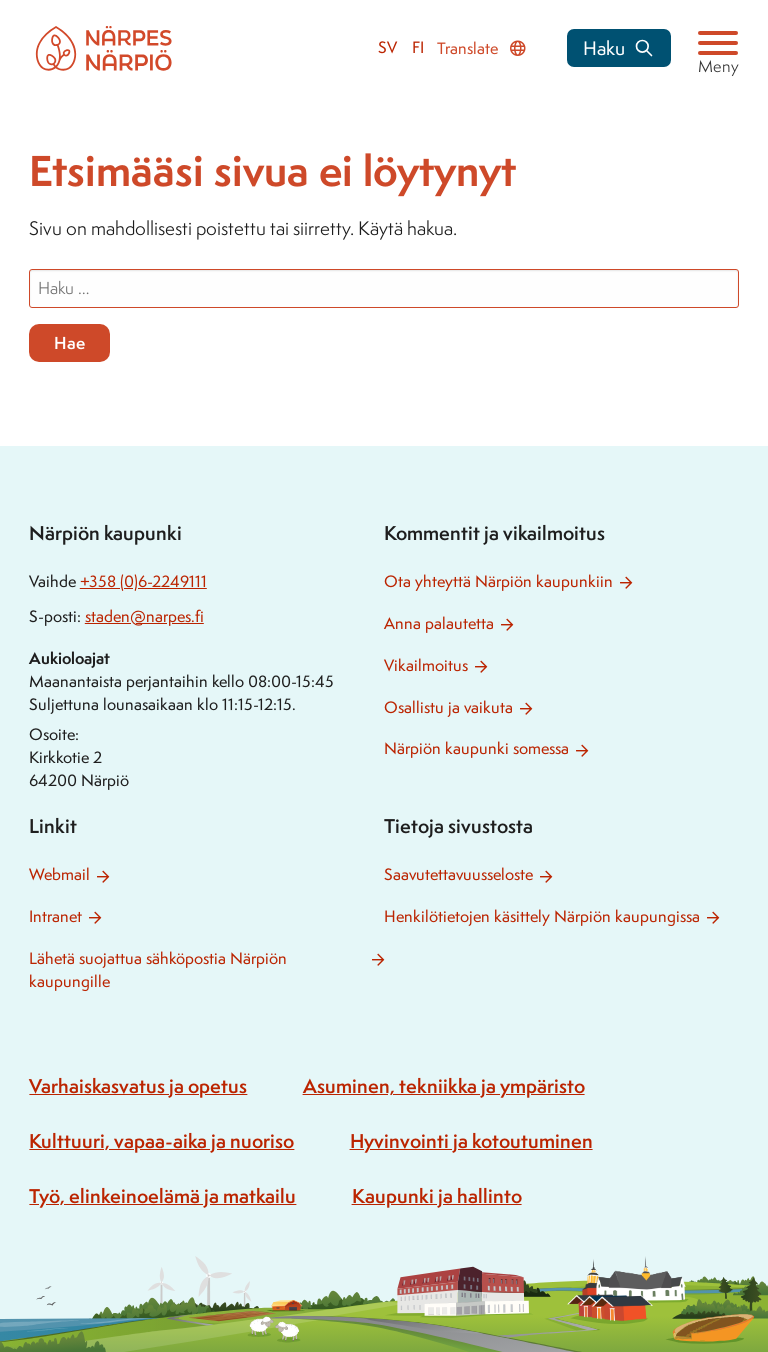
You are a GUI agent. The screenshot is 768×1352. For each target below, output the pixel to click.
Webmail (59, 874)
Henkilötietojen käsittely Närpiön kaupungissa (542, 916)
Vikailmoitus (426, 665)
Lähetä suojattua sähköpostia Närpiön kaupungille (158, 970)
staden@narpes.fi (144, 616)
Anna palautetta (439, 623)
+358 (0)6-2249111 (143, 581)
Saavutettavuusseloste (458, 874)
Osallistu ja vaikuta (448, 707)
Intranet (55, 916)
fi (418, 47)
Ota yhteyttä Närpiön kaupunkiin (498, 581)
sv (387, 47)
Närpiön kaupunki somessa (476, 748)
